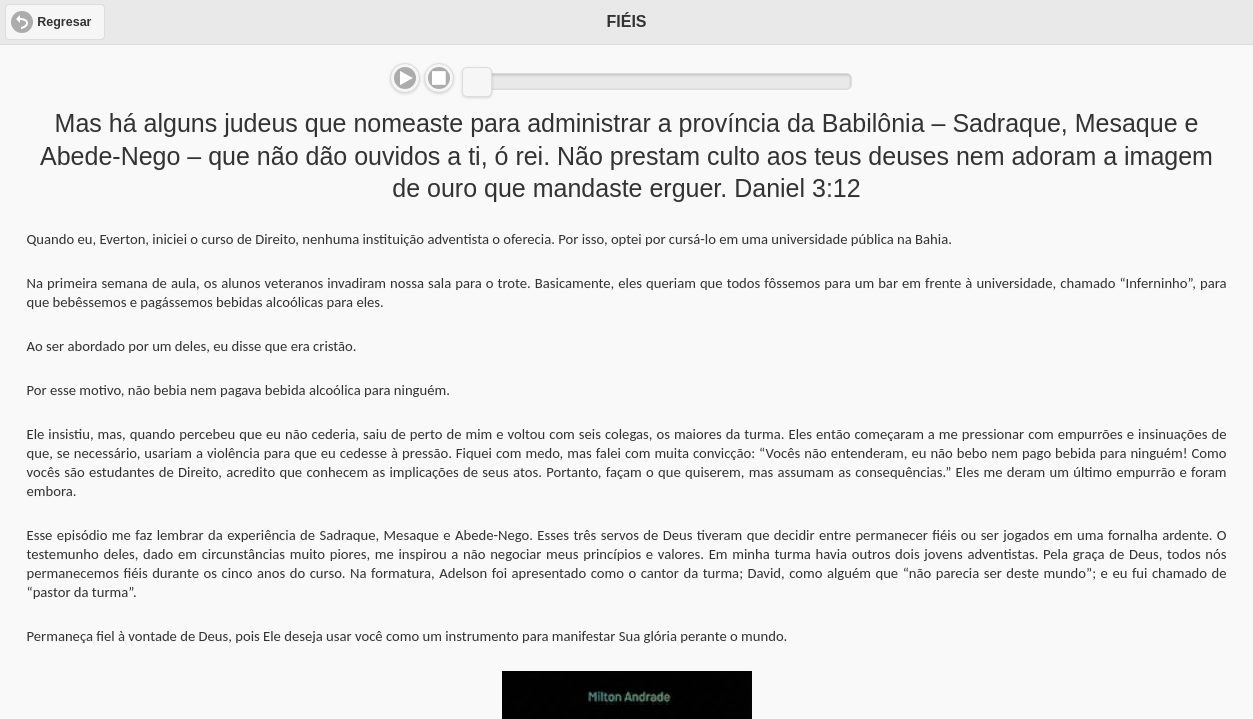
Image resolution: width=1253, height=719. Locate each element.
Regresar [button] (64, 22)
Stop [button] (439, 78)
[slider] (477, 82)
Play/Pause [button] (405, 78)
